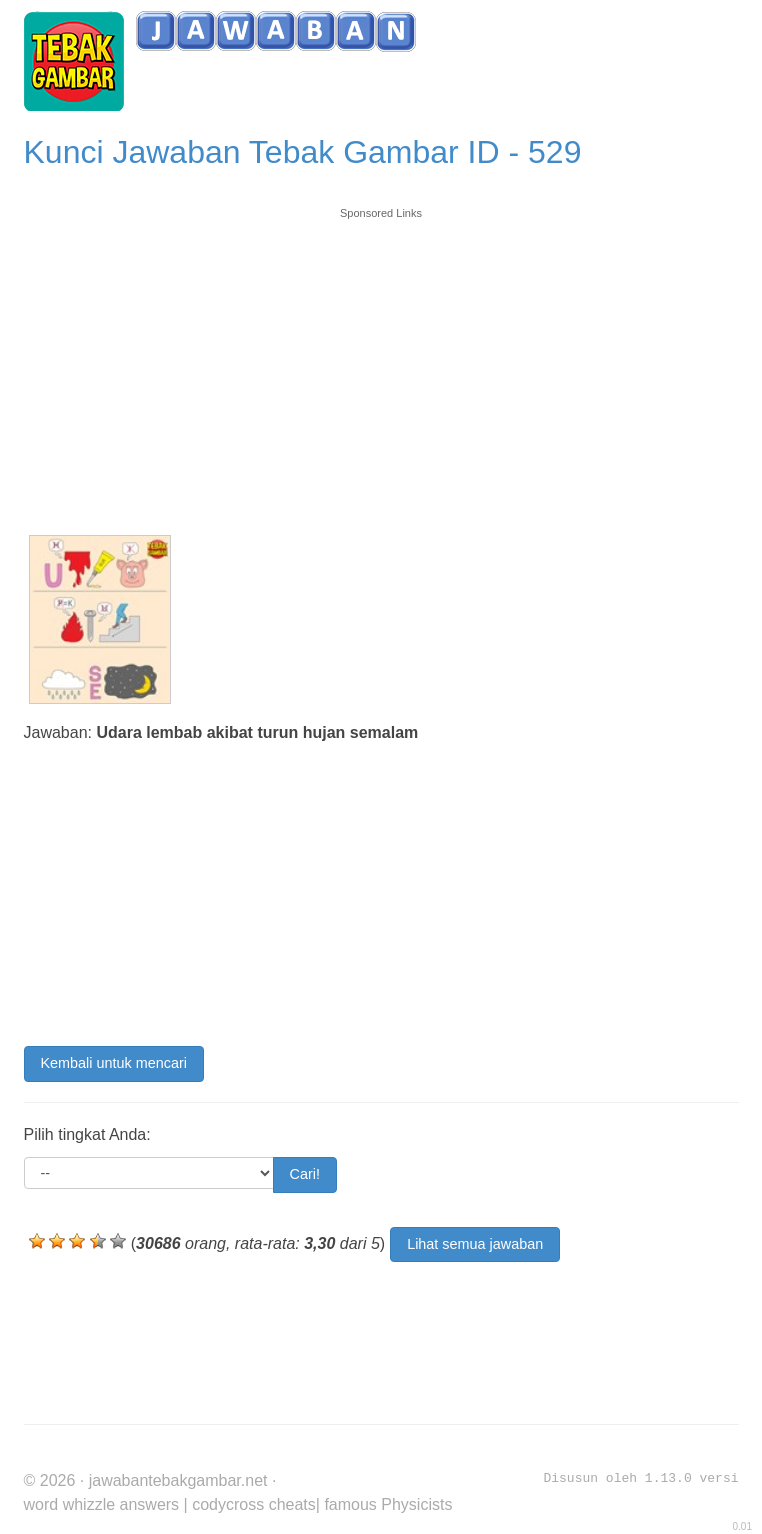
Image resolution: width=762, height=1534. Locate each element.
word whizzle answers (102, 1504)
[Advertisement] (381, 362)
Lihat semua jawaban (475, 1244)
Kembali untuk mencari (114, 1063)
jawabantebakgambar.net (178, 1480)
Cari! (305, 1174)
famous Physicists (388, 1504)
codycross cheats (254, 1504)
